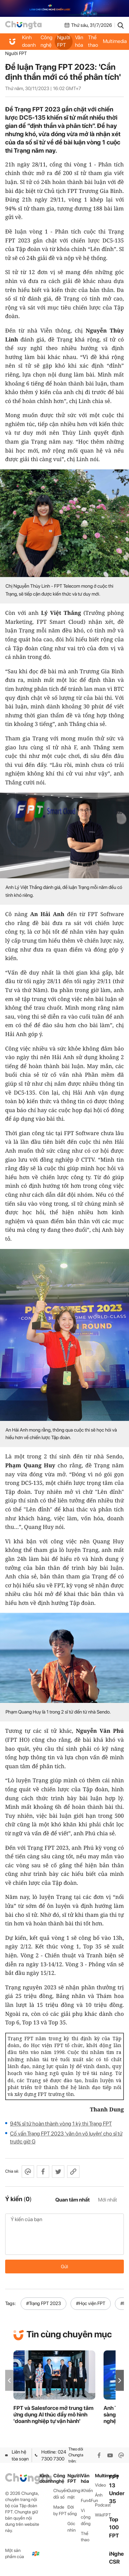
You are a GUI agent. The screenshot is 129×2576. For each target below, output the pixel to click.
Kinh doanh (29, 41)
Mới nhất (107, 2200)
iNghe (116, 2554)
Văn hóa (79, 41)
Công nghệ (46, 41)
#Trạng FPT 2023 (43, 2303)
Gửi (64, 2266)
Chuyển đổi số (60, 2494)
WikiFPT (102, 2515)
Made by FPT (60, 2510)
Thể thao (93, 41)
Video (100, 2485)
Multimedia (102, 2475)
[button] (120, 2380)
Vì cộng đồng (85, 2517)
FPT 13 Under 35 (117, 2489)
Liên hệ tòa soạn (17, 2455)
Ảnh (99, 2495)
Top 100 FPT (114, 2527)
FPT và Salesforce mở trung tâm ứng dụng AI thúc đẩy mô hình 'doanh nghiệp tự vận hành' (53, 2414)
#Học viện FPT (90, 2303)
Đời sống (72, 2510)
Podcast (102, 2505)
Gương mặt (73, 2494)
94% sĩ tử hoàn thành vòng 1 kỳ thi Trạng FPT (61, 2123)
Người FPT (63, 41)
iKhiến (87, 2490)
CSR (114, 2561)
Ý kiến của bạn (64, 2234)
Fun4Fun (88, 2500)
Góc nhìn (71, 2527)
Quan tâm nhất (72, 2200)
